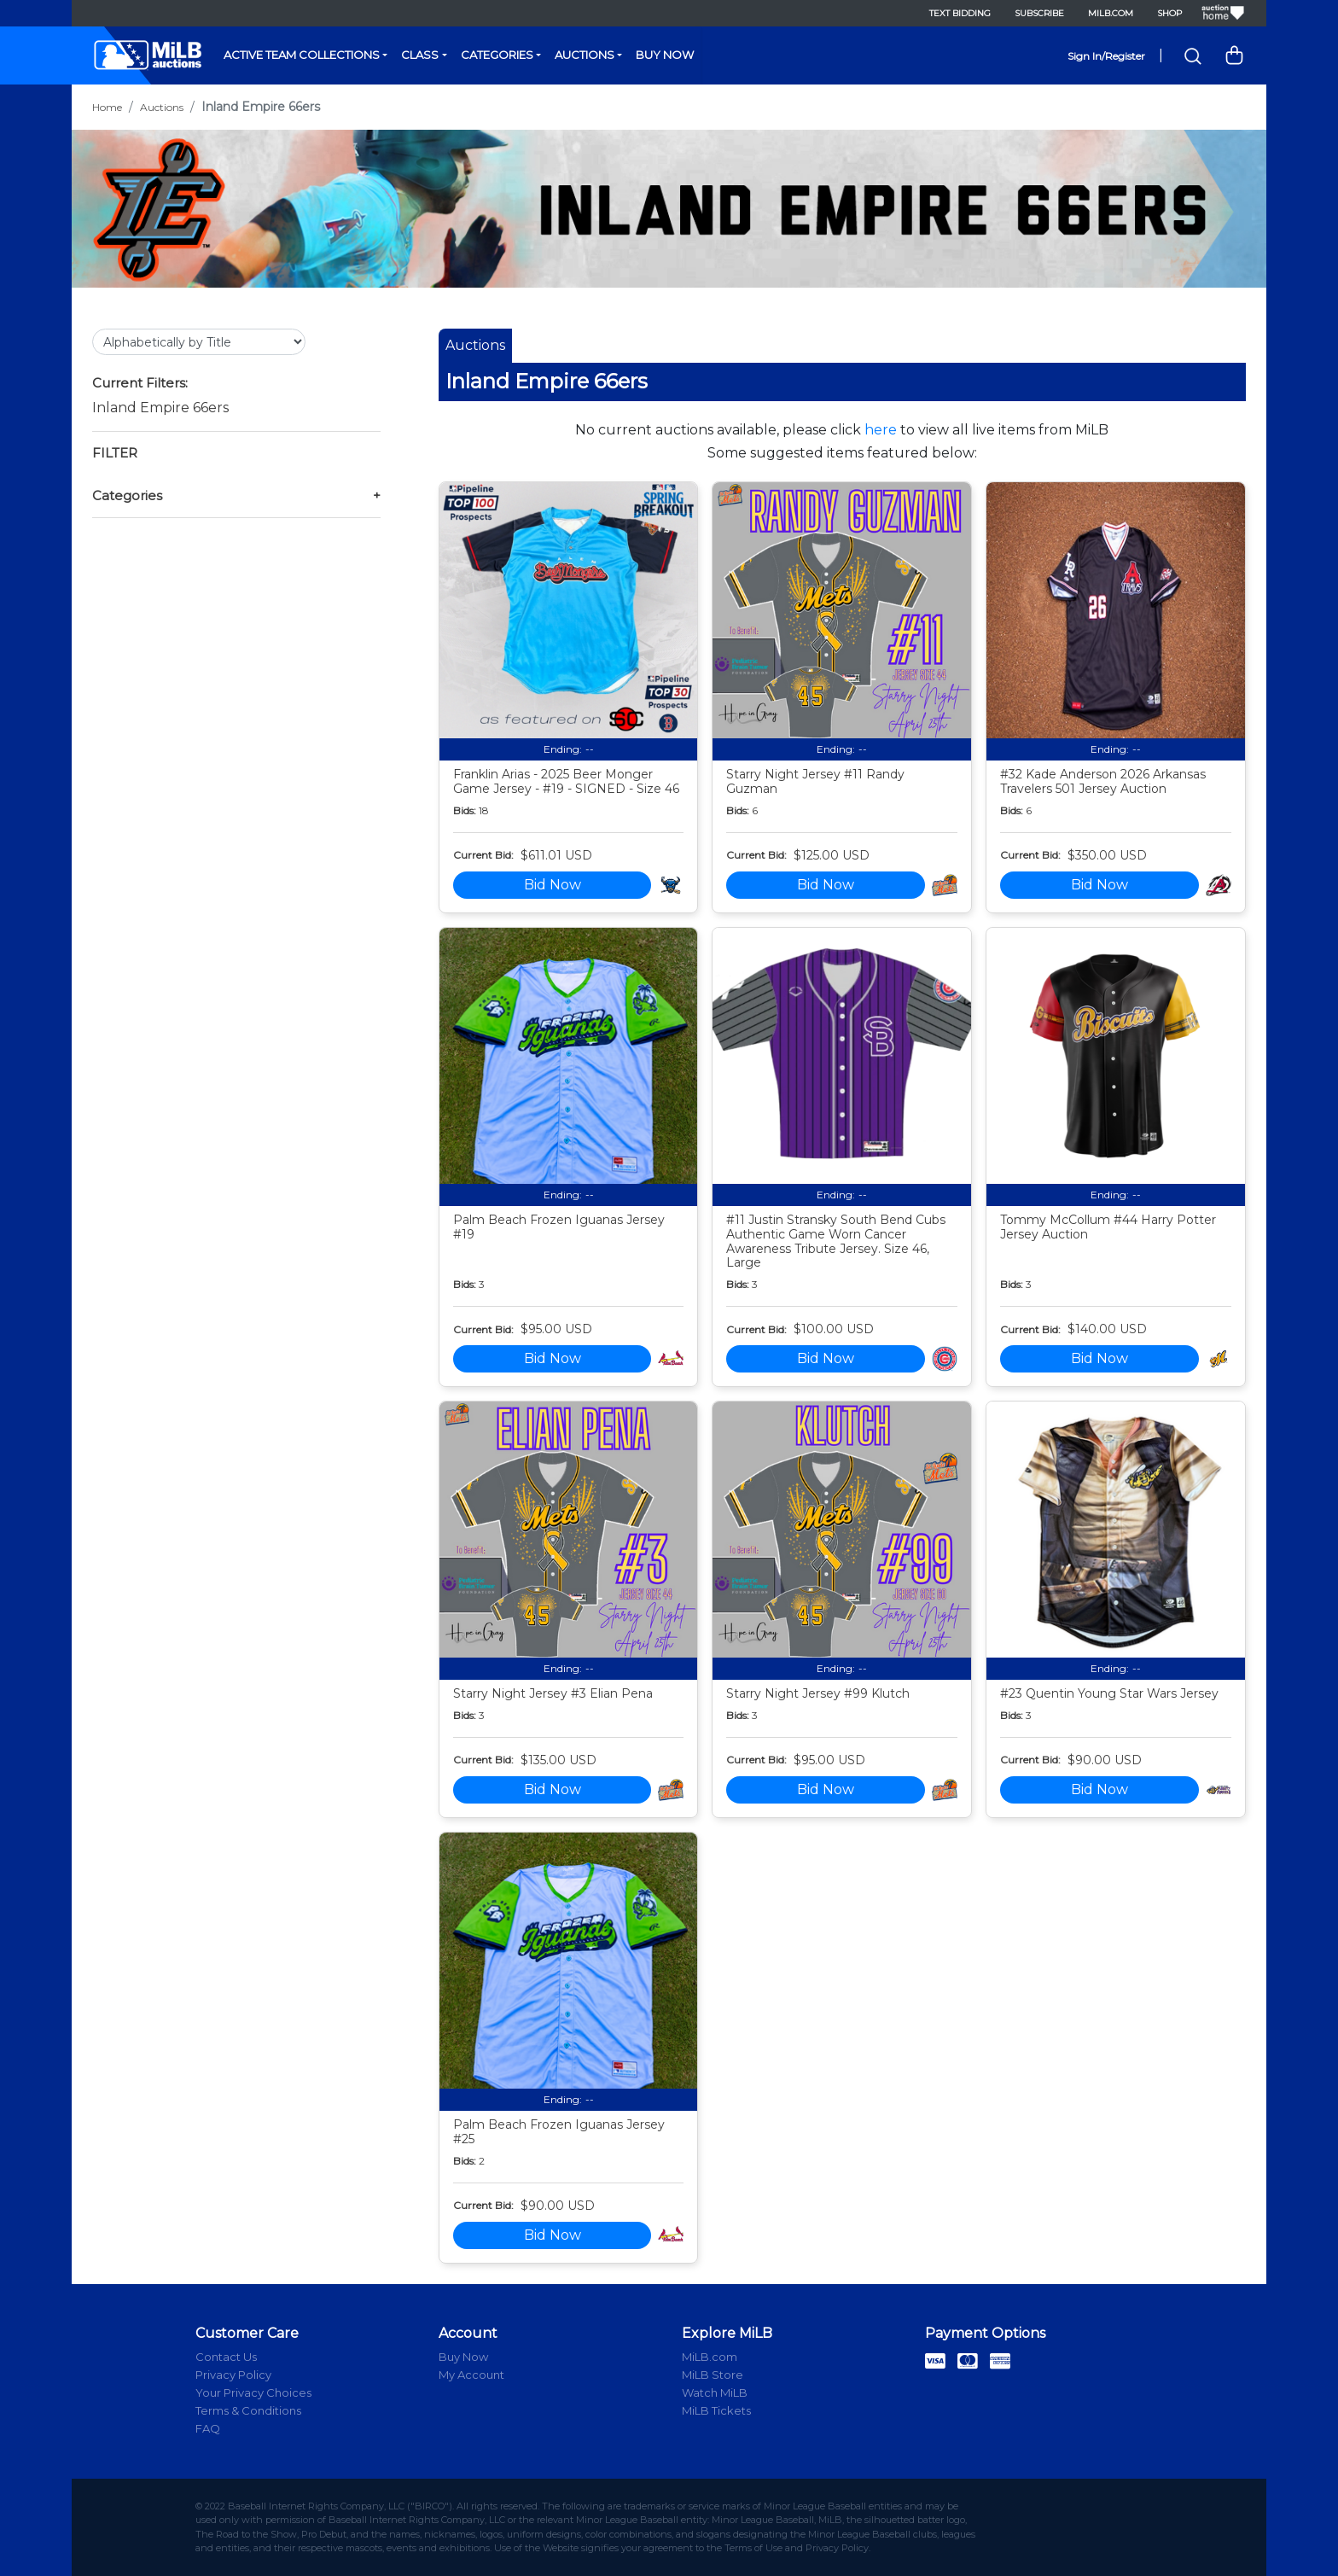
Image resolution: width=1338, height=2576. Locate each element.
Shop (1169, 13)
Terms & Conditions (248, 2410)
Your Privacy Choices (253, 2392)
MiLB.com (1110, 13)
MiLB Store (712, 2374)
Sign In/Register (1106, 56)
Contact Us (226, 2356)
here (880, 430)
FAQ (207, 2428)
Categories (497, 54)
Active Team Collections (302, 54)
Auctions (584, 54)
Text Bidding (960, 13)
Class (420, 54)
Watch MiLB (715, 2392)
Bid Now (552, 885)
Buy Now (665, 54)
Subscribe (1039, 13)
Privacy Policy (233, 2374)
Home (107, 107)
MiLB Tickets (716, 2410)
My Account (471, 2374)
